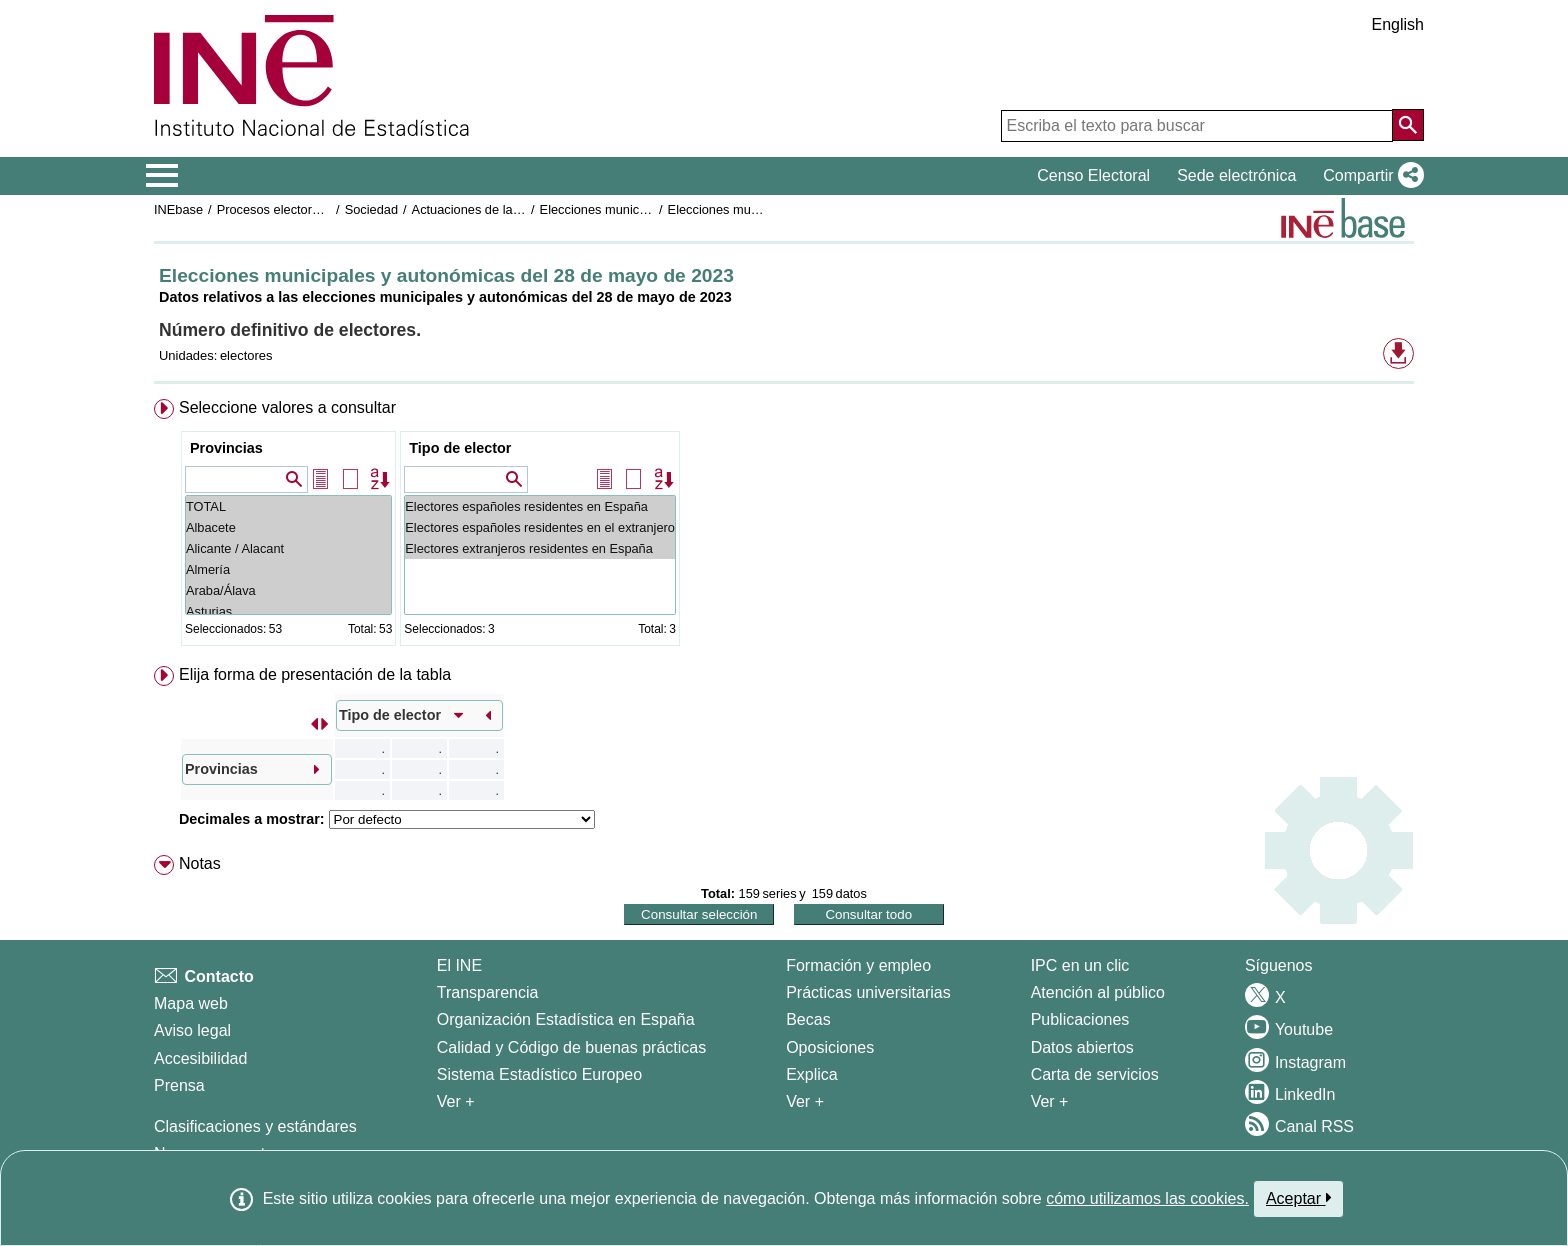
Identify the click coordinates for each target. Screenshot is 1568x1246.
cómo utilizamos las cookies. (1147, 1198)
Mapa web (191, 1003)
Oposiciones (830, 1047)
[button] (1369, 176)
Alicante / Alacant (288, 548)
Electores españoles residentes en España (540, 506)
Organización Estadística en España (566, 1019)
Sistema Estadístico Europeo (539, 1074)
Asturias (288, 611)
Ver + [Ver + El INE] (456, 1101)
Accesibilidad (200, 1058)
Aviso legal (192, 1030)
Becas (808, 1019)
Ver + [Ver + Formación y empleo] (805, 1101)
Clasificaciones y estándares (255, 1126)
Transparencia (488, 992)
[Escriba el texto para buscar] (1197, 126)
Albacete (288, 527)
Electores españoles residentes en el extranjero (540, 527)
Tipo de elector (460, 448)
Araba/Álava (288, 590)
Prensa (179, 1085)
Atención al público (1098, 992)
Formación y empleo (858, 965)
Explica (812, 1074)
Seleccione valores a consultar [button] (287, 407)
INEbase (178, 209)
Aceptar (1298, 1198)
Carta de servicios (1095, 1074)
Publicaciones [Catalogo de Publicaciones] (1080, 1019)
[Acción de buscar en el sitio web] (1408, 125)
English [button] (1398, 24)
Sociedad (371, 209)
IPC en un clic (1080, 965)
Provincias (226, 448)
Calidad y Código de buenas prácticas (572, 1047)
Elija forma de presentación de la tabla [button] (315, 674)
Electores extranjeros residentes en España (540, 548)
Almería (288, 569)
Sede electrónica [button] (1236, 175)
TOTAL (288, 506)
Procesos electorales (276, 209)
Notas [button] (200, 863)
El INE (459, 965)
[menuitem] (784, 526)
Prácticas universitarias (868, 992)
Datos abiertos (1082, 1047)
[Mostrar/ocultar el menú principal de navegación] (162, 176)
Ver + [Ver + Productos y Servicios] (1050, 1101)
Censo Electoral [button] (1093, 175)
